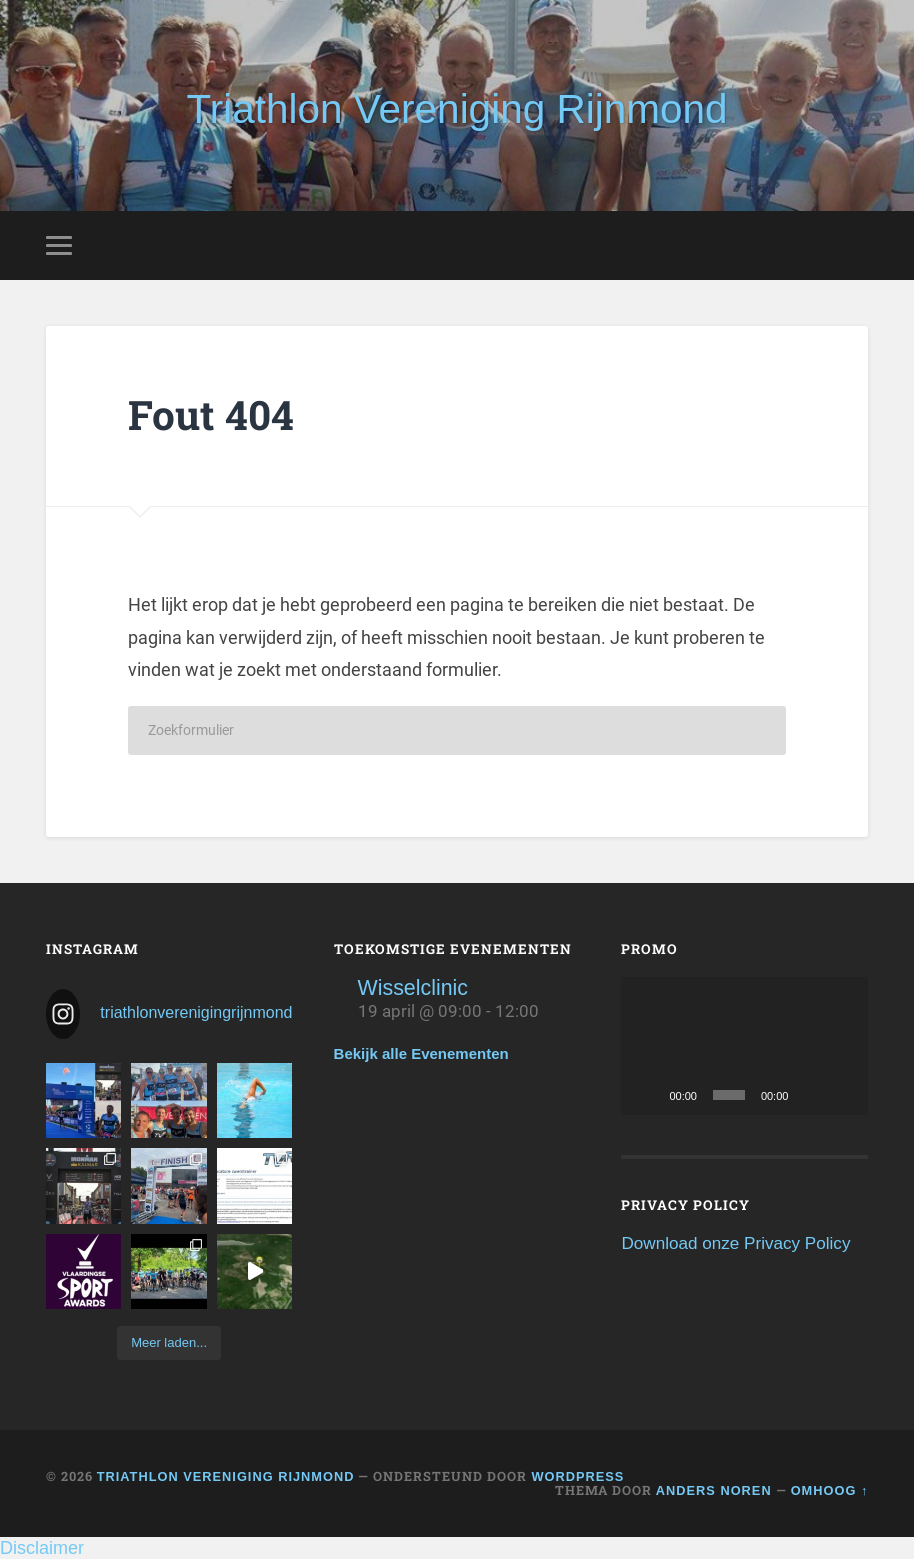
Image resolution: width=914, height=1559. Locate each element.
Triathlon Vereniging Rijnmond (456, 109)
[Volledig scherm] (842, 1095)
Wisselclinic (413, 988)
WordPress (577, 1476)
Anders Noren (714, 1490)
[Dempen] (810, 1095)
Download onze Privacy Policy (735, 1243)
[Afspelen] (647, 1095)
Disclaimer (42, 1548)
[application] (744, 1046)
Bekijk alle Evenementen (421, 1053)
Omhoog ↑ (830, 1490)
